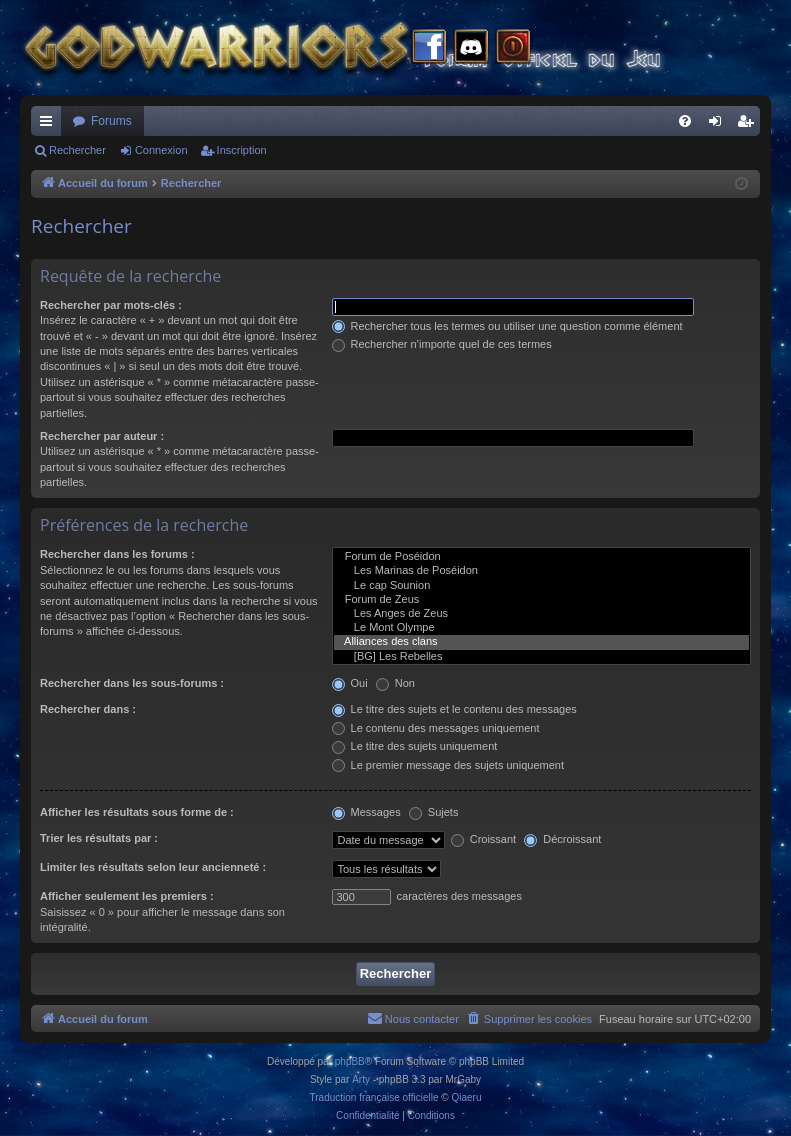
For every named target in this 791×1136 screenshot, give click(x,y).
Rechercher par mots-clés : (111, 305)
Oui (350, 683)
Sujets (434, 812)
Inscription (242, 150)
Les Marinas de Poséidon (542, 571)
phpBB (350, 1061)
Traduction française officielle (374, 1097)
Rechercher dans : (88, 709)
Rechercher (77, 150)
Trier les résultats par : (99, 838)
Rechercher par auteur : (102, 436)
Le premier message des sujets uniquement (448, 765)
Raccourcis (50, 125)
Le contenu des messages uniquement (436, 728)
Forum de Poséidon (542, 557)
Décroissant (562, 839)
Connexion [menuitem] (719, 125)
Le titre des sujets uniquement (415, 746)
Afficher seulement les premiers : (127, 896)
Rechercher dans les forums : (117, 554)
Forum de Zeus (542, 600)
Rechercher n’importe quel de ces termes (442, 344)
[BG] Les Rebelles (542, 657)
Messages (366, 812)
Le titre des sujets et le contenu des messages (454, 709)
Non (395, 683)
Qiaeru (466, 1097)
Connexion (161, 150)
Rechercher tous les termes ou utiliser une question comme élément (507, 326)
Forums (111, 121)
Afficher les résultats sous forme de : (137, 812)
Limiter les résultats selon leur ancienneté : (153, 867)
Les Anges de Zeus (542, 614)
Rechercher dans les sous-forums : (132, 683)
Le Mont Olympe (542, 628)
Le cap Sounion (542, 586)
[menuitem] (685, 121)
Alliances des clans (542, 642)
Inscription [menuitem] (749, 125)
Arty (361, 1079)
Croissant (484, 839)
